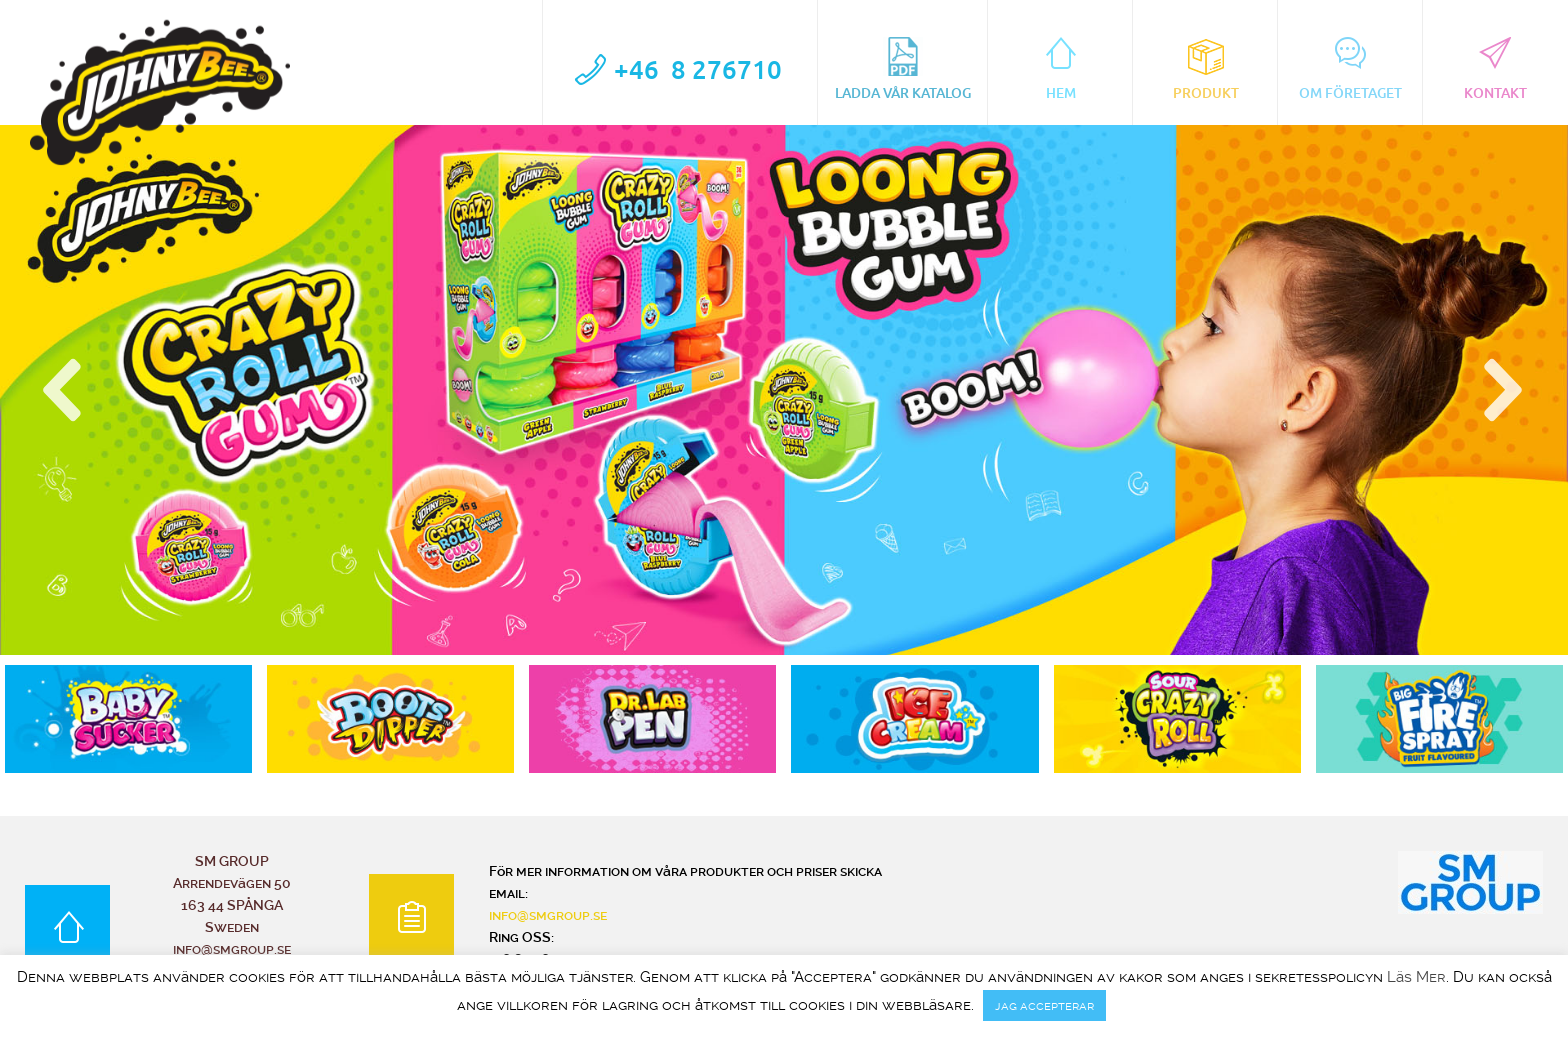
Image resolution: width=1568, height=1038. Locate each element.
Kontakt (1495, 69)
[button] (65, 390)
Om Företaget (1350, 69)
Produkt (1206, 69)
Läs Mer (1416, 977)
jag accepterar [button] (1044, 1005)
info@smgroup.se (548, 915)
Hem (1060, 69)
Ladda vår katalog (903, 69)
